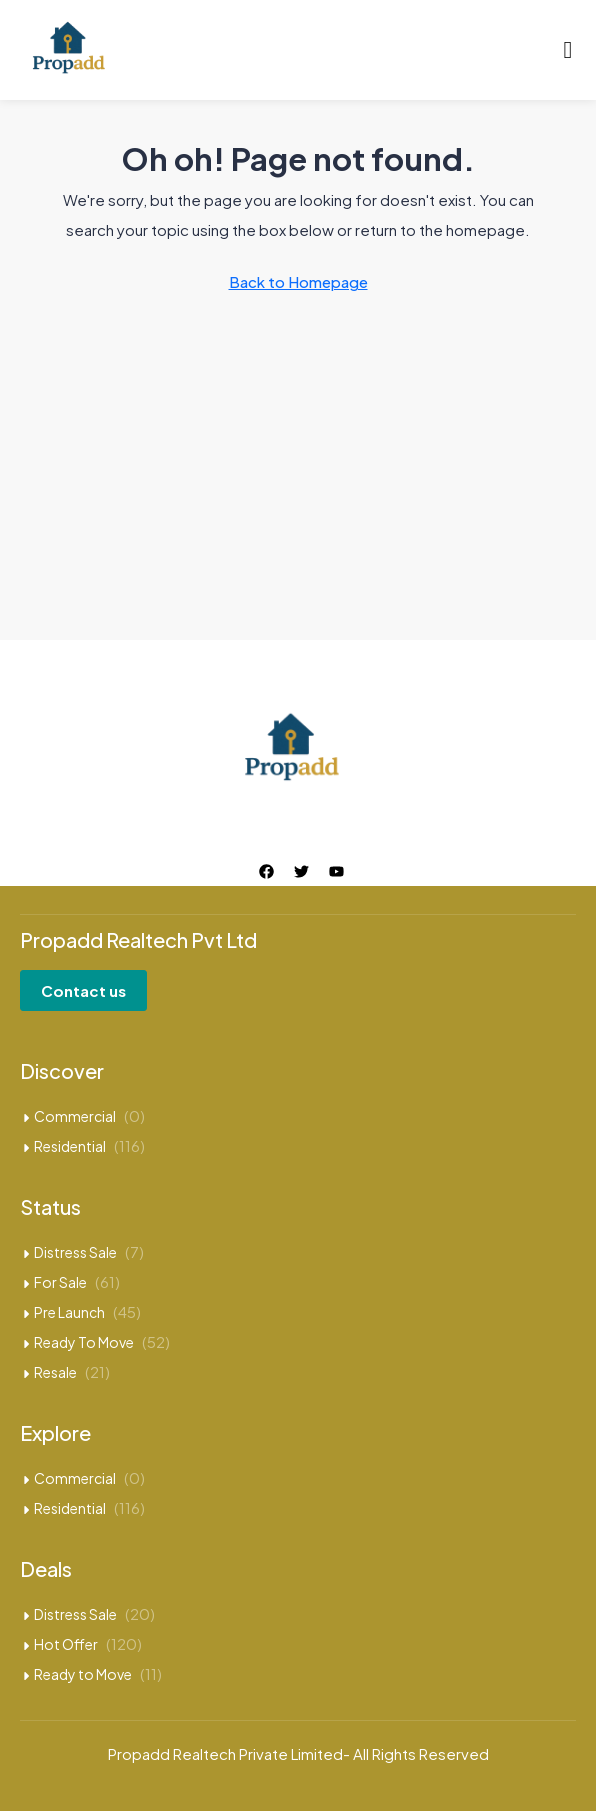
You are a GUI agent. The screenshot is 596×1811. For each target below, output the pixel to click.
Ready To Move (84, 1342)
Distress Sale (75, 1252)
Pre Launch (69, 1312)
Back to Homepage (298, 281)
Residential (70, 1146)
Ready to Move (83, 1674)
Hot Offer (66, 1644)
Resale (55, 1372)
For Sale (60, 1282)
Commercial (75, 1116)
